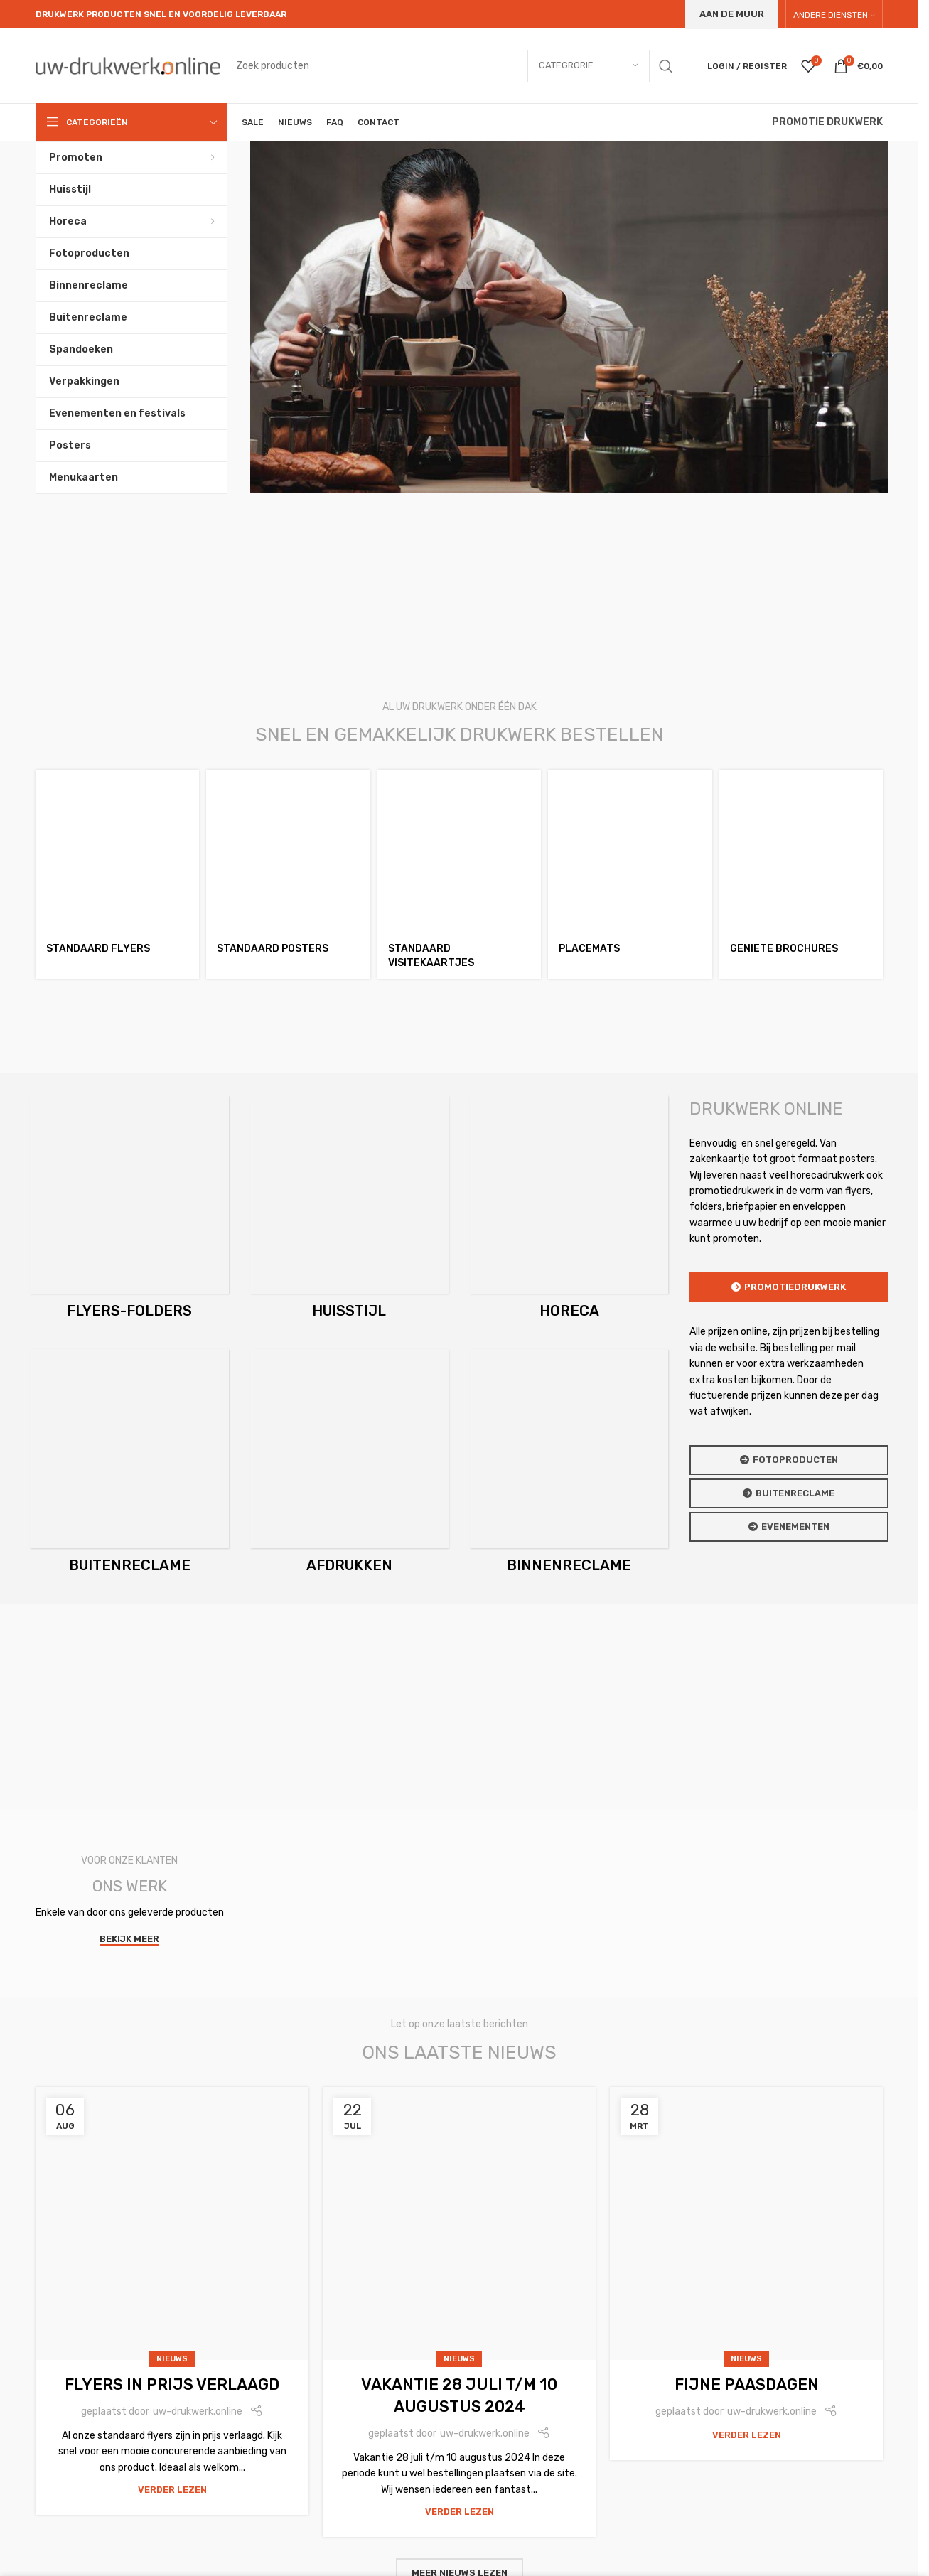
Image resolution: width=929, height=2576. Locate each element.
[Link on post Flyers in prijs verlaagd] (172, 2223)
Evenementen (788, 1527)
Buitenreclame (788, 1493)
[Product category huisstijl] (349, 1211)
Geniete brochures (784, 949)
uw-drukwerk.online (197, 2411)
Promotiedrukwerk (788, 1287)
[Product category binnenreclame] (569, 1465)
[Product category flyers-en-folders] (129, 1211)
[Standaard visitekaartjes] (459, 851)
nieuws (172, 2358)
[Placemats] (629, 851)
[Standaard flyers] (117, 851)
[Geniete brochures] (801, 851)
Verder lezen (172, 2489)
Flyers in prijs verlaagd (172, 2384)
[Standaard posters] (288, 851)
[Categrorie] (588, 66)
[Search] (458, 66)
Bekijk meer (129, 1938)
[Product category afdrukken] (349, 1465)
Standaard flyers (98, 949)
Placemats (589, 949)
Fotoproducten (789, 1460)
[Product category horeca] (569, 1211)
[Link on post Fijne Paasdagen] (746, 2223)
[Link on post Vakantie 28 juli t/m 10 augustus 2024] (459, 2223)
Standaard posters (272, 949)
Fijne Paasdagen (747, 2384)
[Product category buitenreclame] (129, 1465)
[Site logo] (128, 65)
